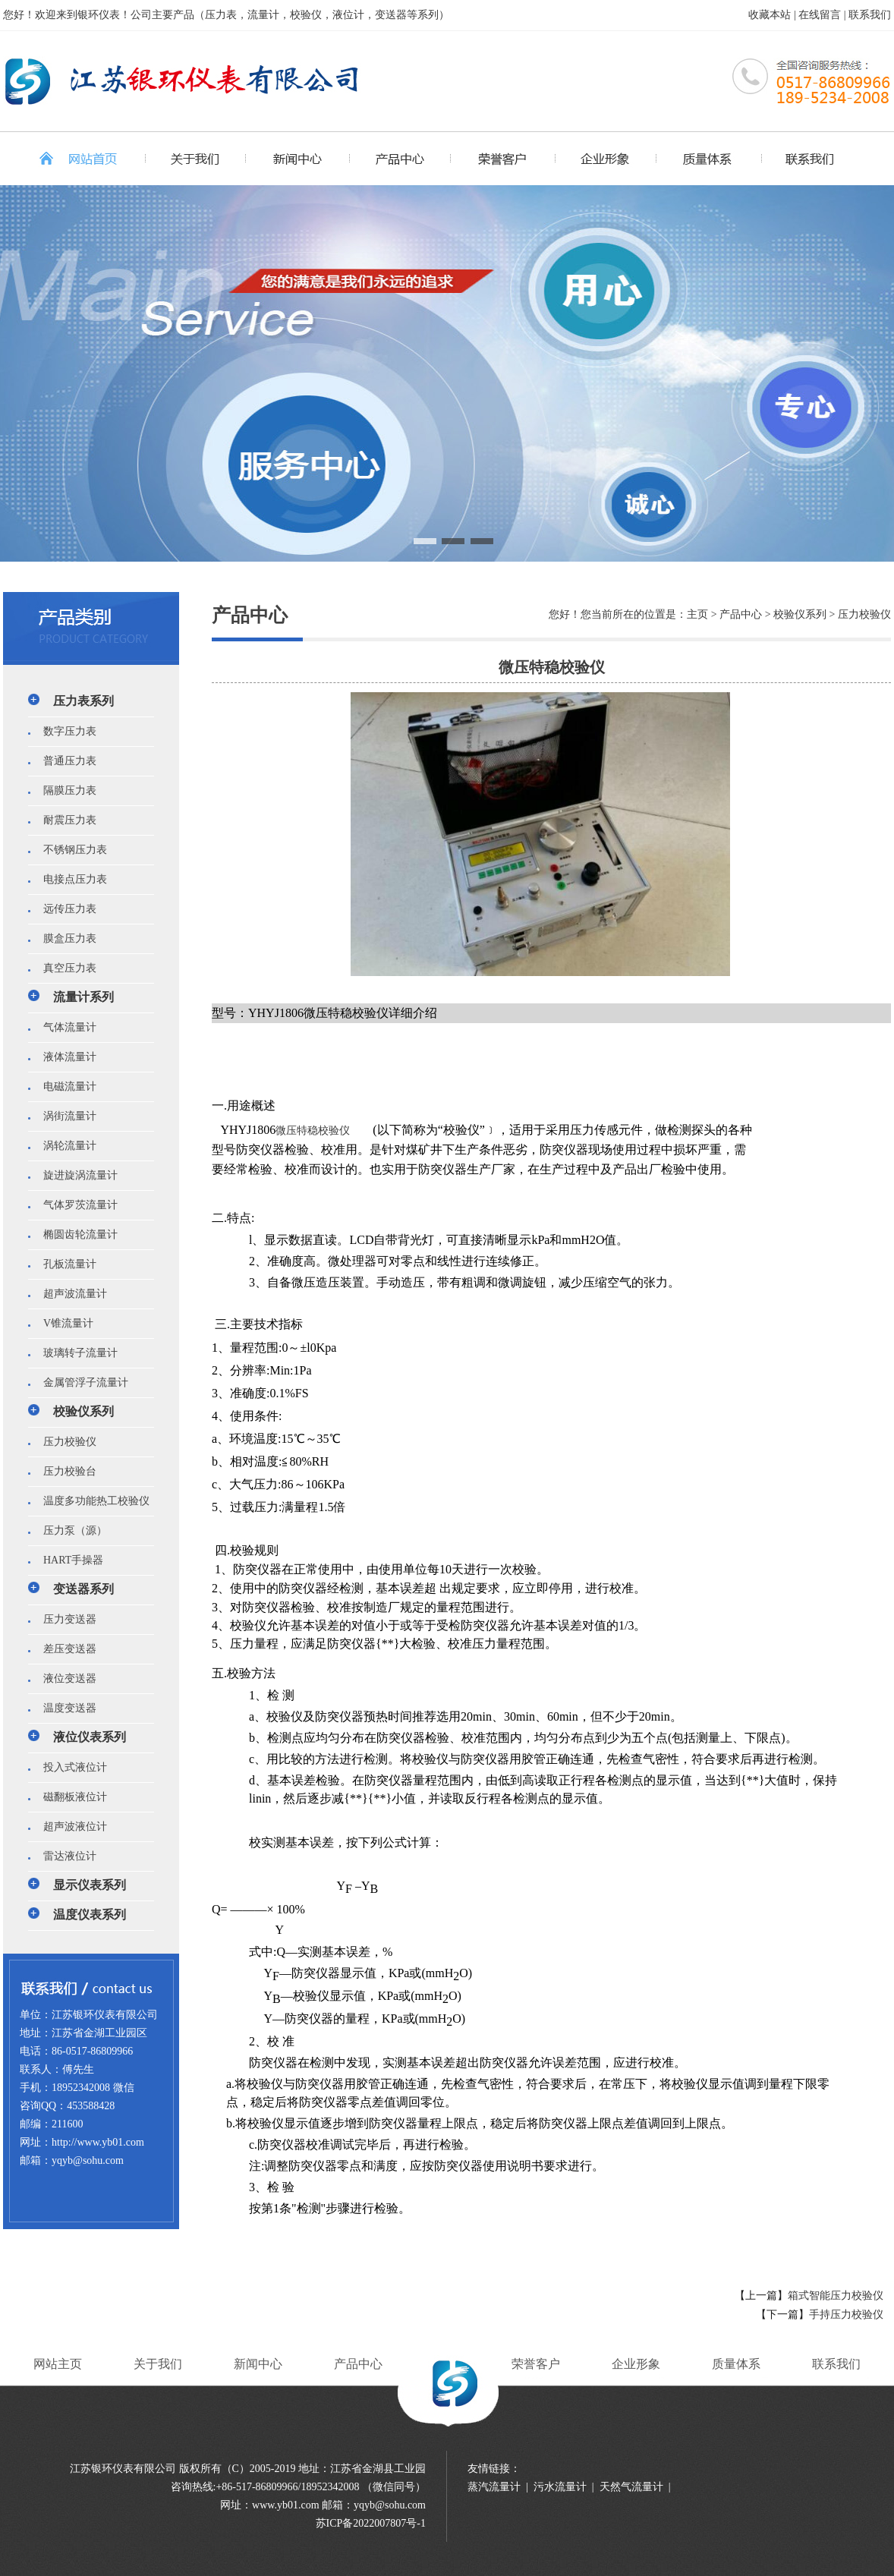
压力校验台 (64, 1471)
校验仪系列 (83, 1411)
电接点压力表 (70, 879)
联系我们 (869, 14)
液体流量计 (64, 1057)
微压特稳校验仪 (312, 1130)
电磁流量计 (64, 1086)
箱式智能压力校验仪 (835, 2295)
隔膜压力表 (64, 790)
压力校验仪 (64, 1441)
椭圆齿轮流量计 (75, 1234)
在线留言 (819, 14)
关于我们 (158, 2363)
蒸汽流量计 (494, 2487)
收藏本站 (769, 14)
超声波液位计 (70, 1826)
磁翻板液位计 (70, 1797)
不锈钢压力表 (70, 849)
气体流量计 (64, 1027)
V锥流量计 (63, 1323)
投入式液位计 (70, 1767)
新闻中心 (258, 2363)
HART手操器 (68, 1560)
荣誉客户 (536, 2363)
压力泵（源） (70, 1530)
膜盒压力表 (64, 938)
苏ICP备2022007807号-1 (371, 2523)
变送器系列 (83, 1588)
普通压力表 (64, 761)
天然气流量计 (631, 2487)
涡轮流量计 (64, 1145)
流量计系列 (83, 996)
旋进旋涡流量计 (75, 1175)
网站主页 (57, 2363)
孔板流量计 (64, 1264)
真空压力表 (64, 968)
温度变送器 (64, 1708)
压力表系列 (83, 700)
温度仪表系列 (89, 1914)
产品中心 (358, 2363)
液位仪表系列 (89, 1736)
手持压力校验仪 (846, 2314)
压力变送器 (64, 1619)
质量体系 (736, 2363)
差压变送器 (64, 1649)
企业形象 (636, 2363)
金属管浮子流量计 (80, 1382)
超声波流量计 (70, 1293)
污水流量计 (560, 2487)
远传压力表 (64, 909)
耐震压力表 (64, 820)
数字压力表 (64, 731)
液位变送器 (64, 1678)
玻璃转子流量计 (75, 1353)
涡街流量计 (64, 1116)
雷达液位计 (64, 1856)
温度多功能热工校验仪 (91, 1501)
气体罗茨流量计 (75, 1205)
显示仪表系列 (89, 1884)
